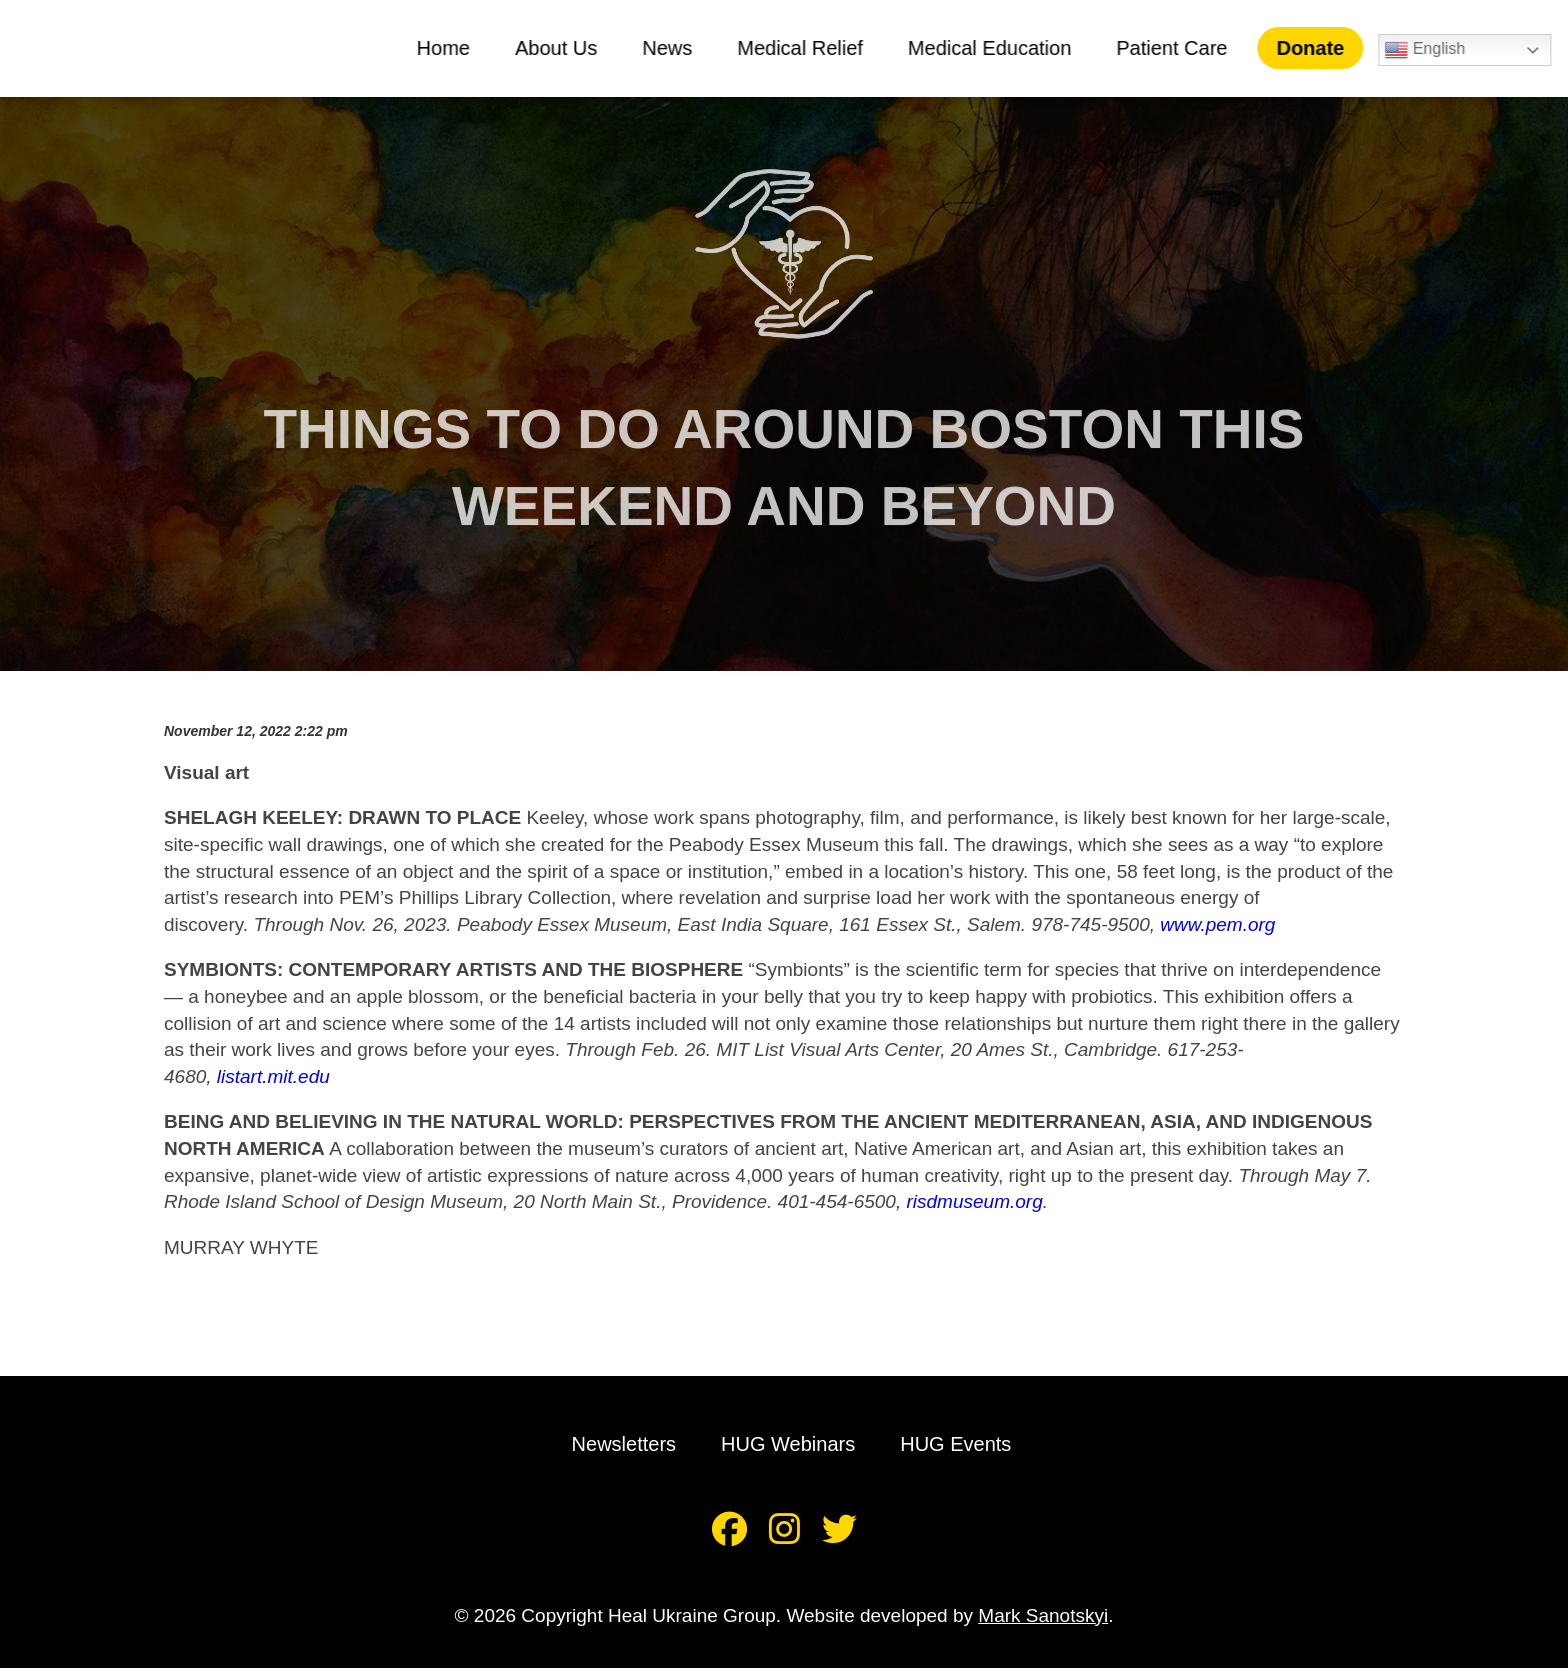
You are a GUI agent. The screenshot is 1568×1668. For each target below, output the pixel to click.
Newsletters (624, 1444)
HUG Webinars (788, 1444)
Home (450, 48)
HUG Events (955, 1444)
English (1432, 50)
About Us (564, 48)
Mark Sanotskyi (1043, 1615)
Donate (1318, 48)
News (675, 48)
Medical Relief (808, 48)
